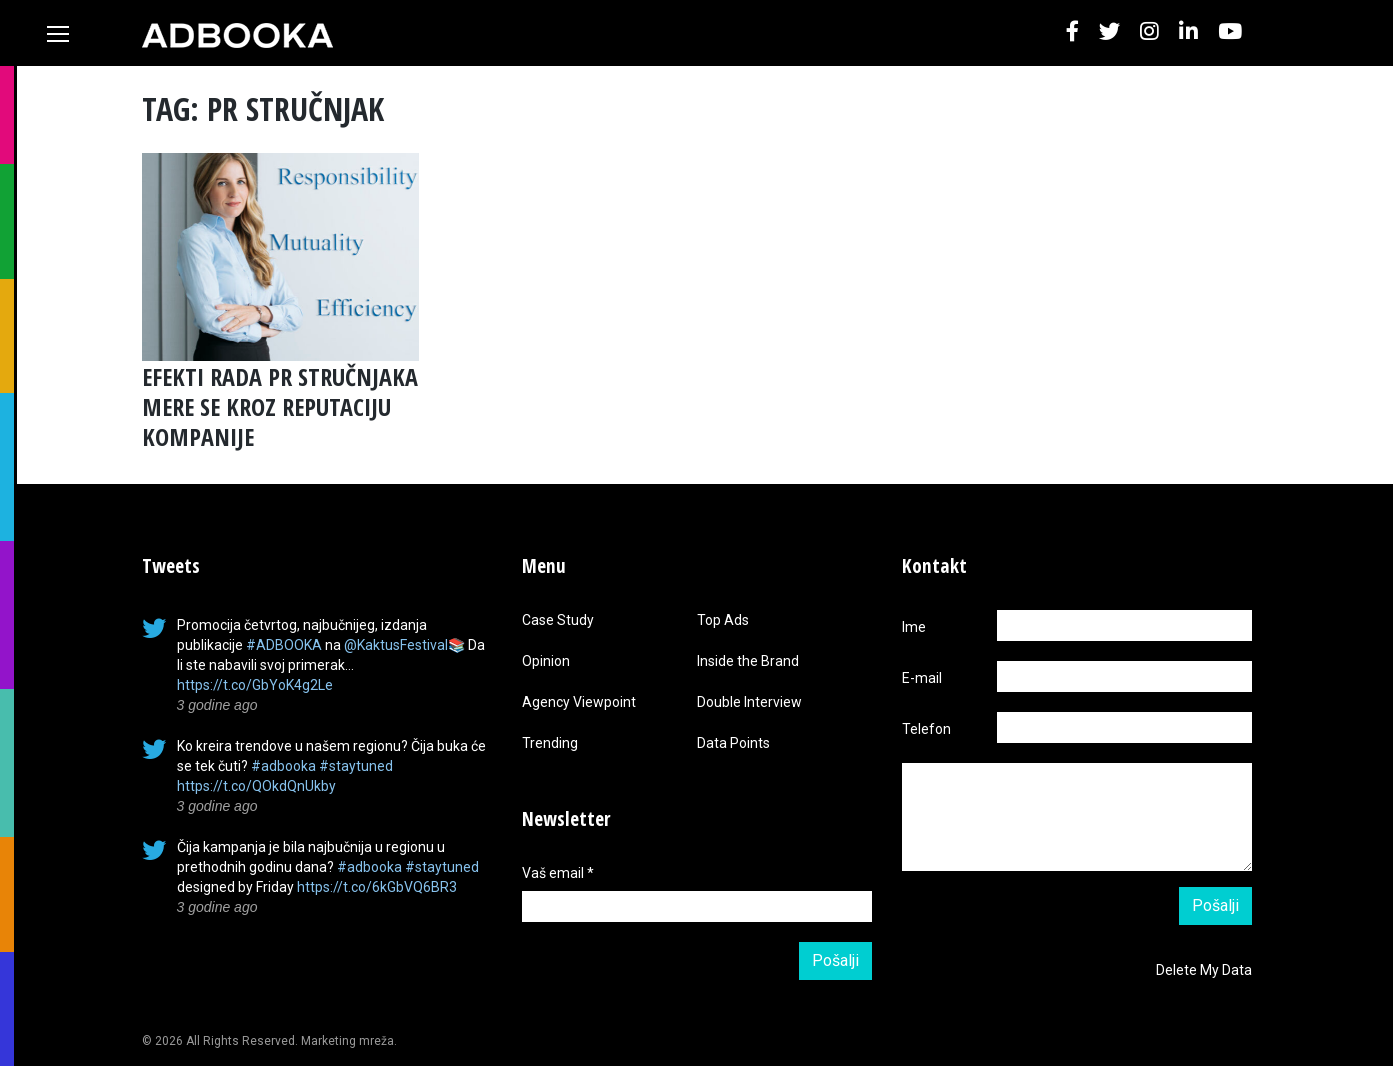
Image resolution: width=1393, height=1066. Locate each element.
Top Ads (723, 620)
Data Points (733, 743)
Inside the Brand (748, 661)
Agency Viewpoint (579, 702)
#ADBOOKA (284, 645)
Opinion (546, 661)
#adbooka (283, 766)
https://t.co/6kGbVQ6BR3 (377, 887)
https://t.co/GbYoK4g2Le (255, 685)
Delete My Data (1204, 970)
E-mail (922, 678)
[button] (1072, 32)
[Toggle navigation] (58, 34)
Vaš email (558, 873)
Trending (550, 743)
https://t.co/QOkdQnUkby (256, 786)
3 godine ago (217, 705)
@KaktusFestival (396, 645)
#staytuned (356, 766)
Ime (914, 627)
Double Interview (749, 702)
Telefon (926, 729)
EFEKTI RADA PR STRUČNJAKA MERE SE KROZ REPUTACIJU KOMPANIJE (280, 406)
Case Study (558, 620)
